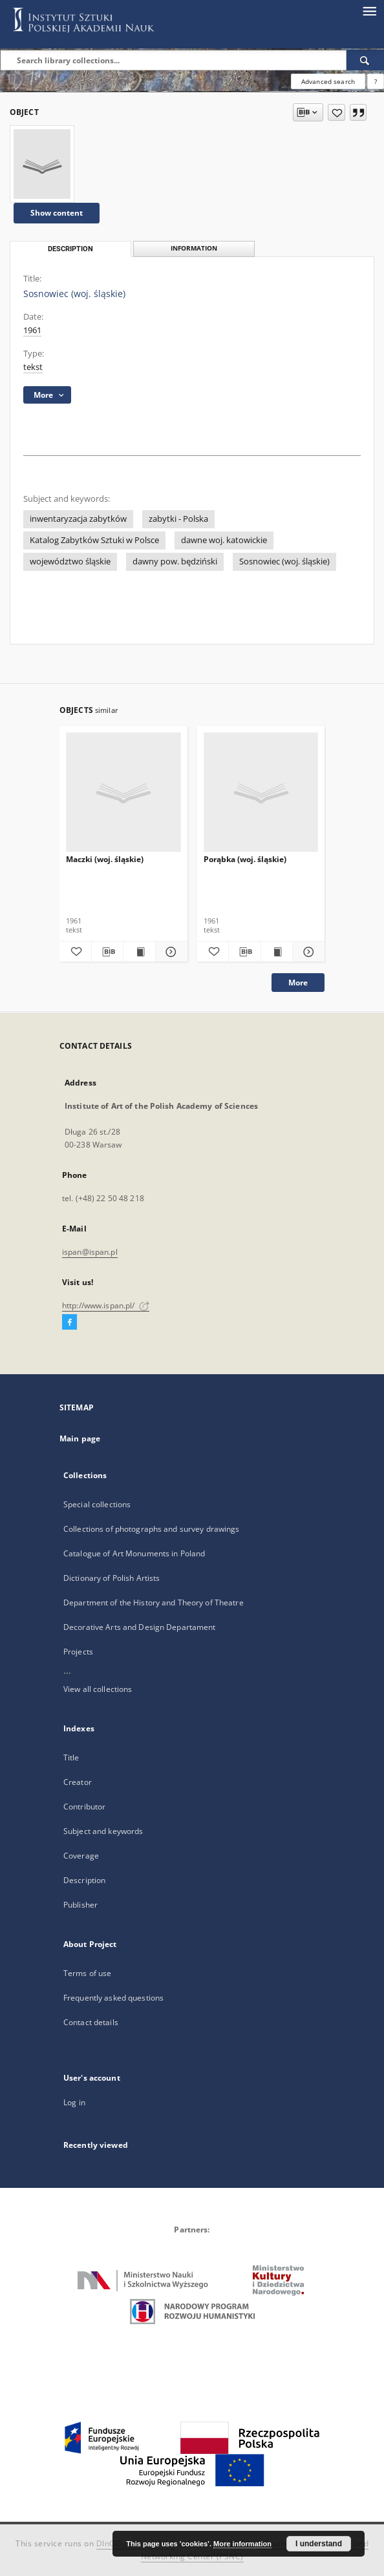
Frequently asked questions (113, 1997)
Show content (56, 212)
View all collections (97, 1689)
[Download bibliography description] (107, 951)
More (298, 982)
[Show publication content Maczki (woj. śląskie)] (139, 951)
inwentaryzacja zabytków (78, 518)
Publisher (80, 1904)
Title (71, 1757)
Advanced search (328, 81)
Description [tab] (70, 249)
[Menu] (369, 10)
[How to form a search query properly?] (375, 81)
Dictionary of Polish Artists (111, 1577)
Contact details (90, 2022)
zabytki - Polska (178, 518)
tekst (33, 367)
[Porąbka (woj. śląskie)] (261, 792)
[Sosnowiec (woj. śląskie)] (42, 164)
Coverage (81, 1855)
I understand (318, 2543)
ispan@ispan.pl (90, 1251)
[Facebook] (69, 1322)
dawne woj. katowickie (224, 540)
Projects (78, 1651)
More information (242, 2544)
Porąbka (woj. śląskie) (245, 859)
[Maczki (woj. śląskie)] (123, 792)
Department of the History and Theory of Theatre (153, 1602)
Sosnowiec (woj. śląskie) (284, 561)
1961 (32, 330)
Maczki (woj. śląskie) (105, 859)
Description (84, 1880)
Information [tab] (194, 248)
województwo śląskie (70, 561)
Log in (74, 2102)
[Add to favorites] (336, 112)
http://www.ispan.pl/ (105, 1305)
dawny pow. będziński (175, 561)
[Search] (365, 60)
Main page (79, 1438)
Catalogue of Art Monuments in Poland (134, 1553)
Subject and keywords (103, 1831)
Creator (77, 1782)
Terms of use (87, 1973)
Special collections (97, 1504)
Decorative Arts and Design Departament (139, 1627)
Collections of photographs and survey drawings (151, 1528)
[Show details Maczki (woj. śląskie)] (170, 951)
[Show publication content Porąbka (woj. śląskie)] (277, 951)
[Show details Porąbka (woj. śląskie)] (307, 951)
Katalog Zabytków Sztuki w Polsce (94, 540)
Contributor (84, 1806)
